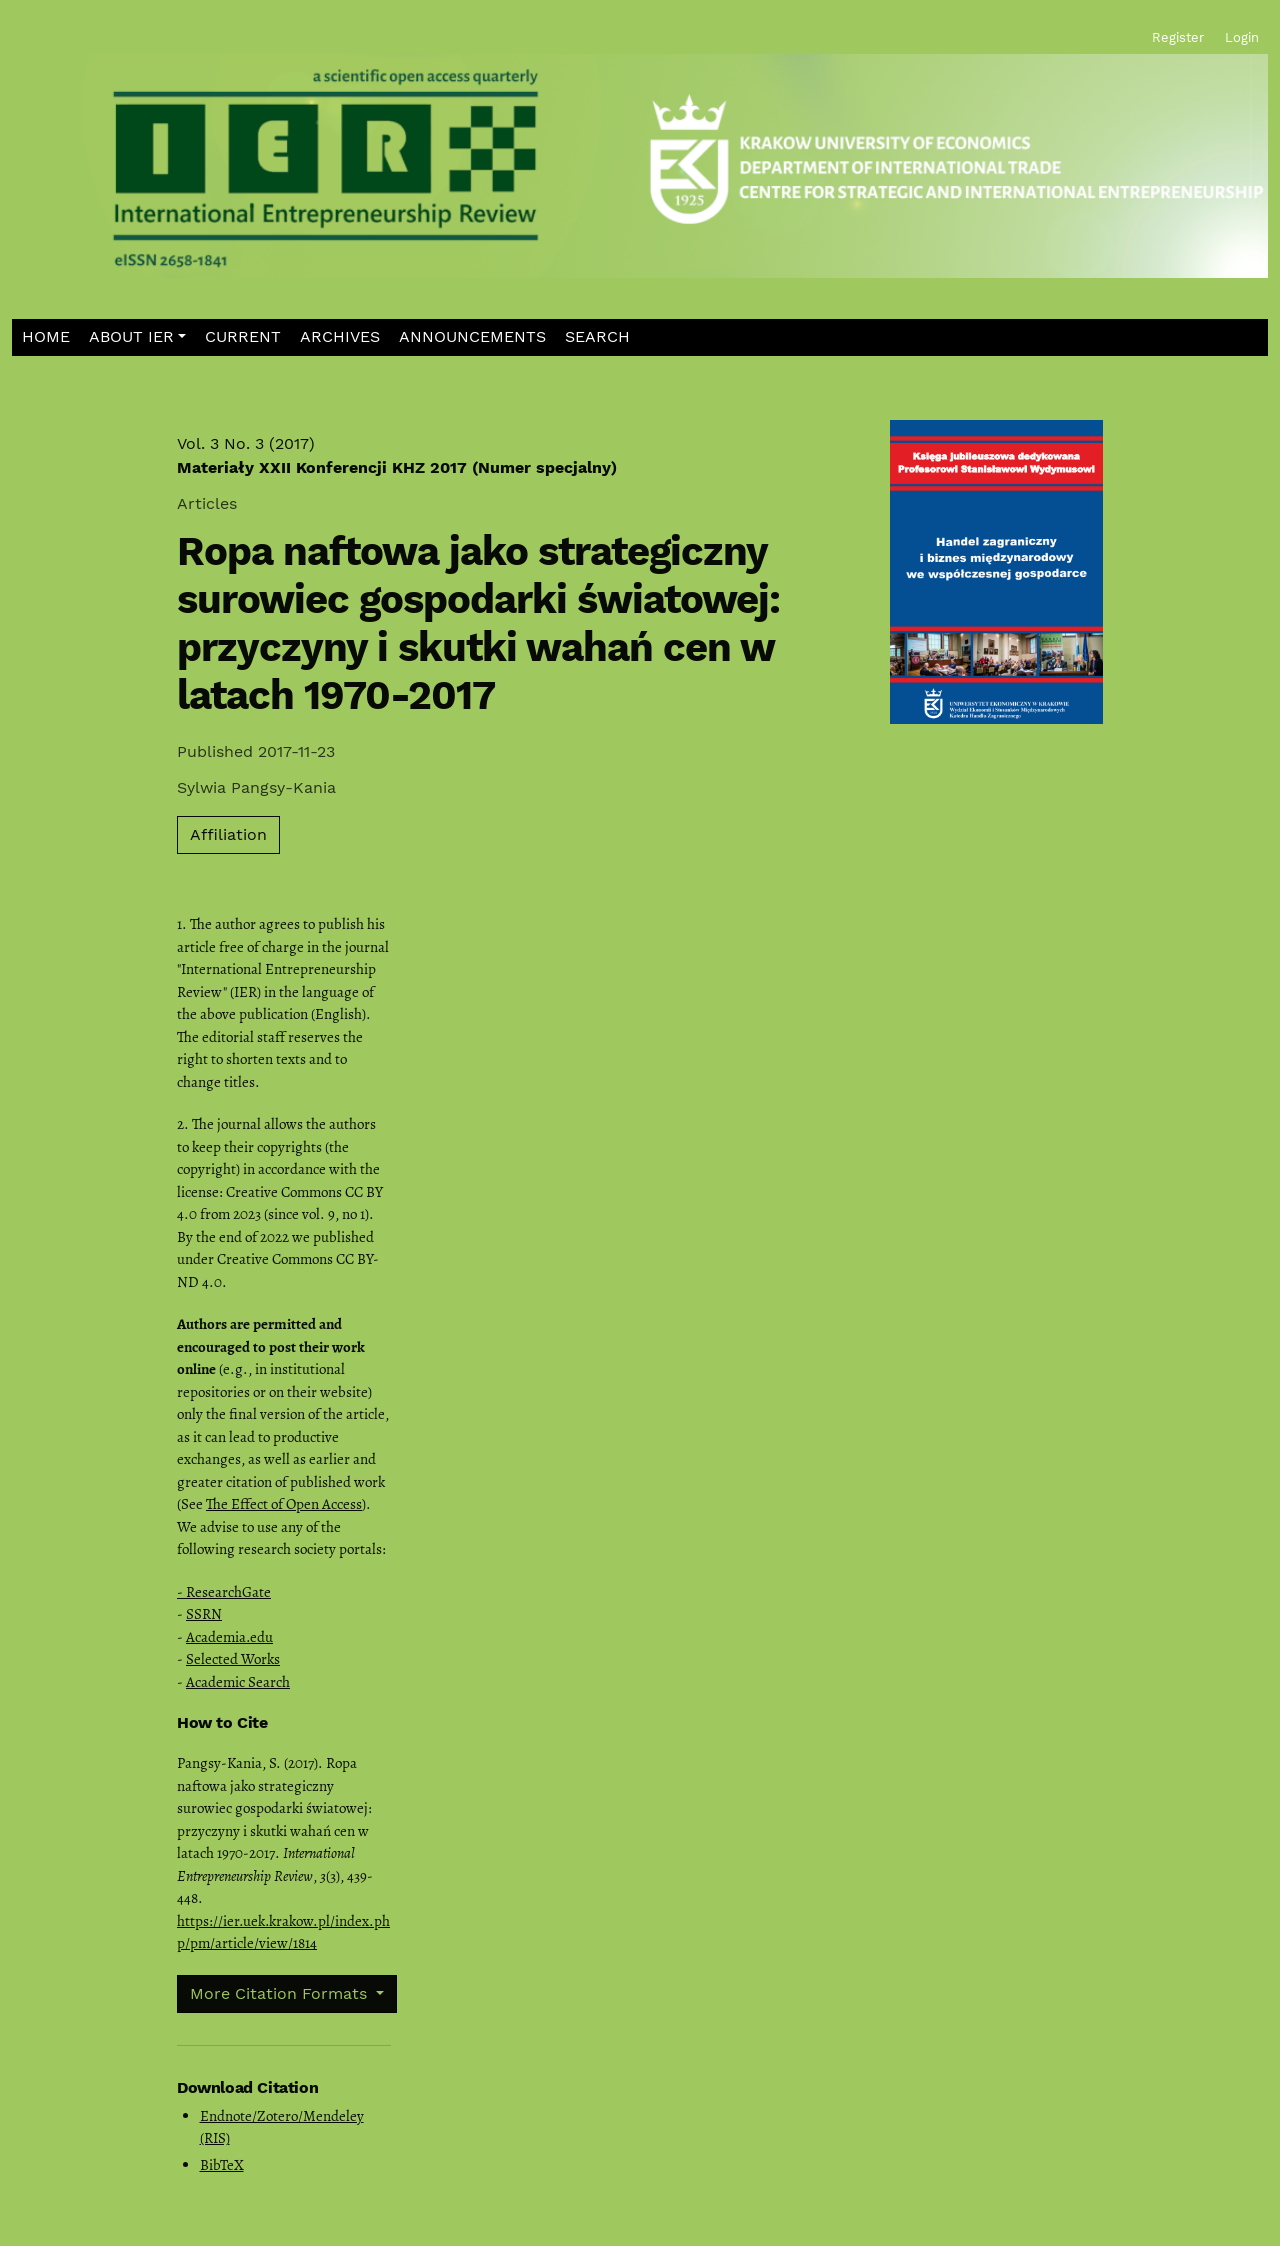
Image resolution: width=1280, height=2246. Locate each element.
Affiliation (228, 834)
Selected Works (233, 1659)
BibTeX (222, 2165)
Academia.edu (229, 1637)
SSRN (204, 1614)
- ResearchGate (224, 1592)
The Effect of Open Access (284, 1504)
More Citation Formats (281, 1993)
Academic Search (238, 1682)
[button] (137, 337)
